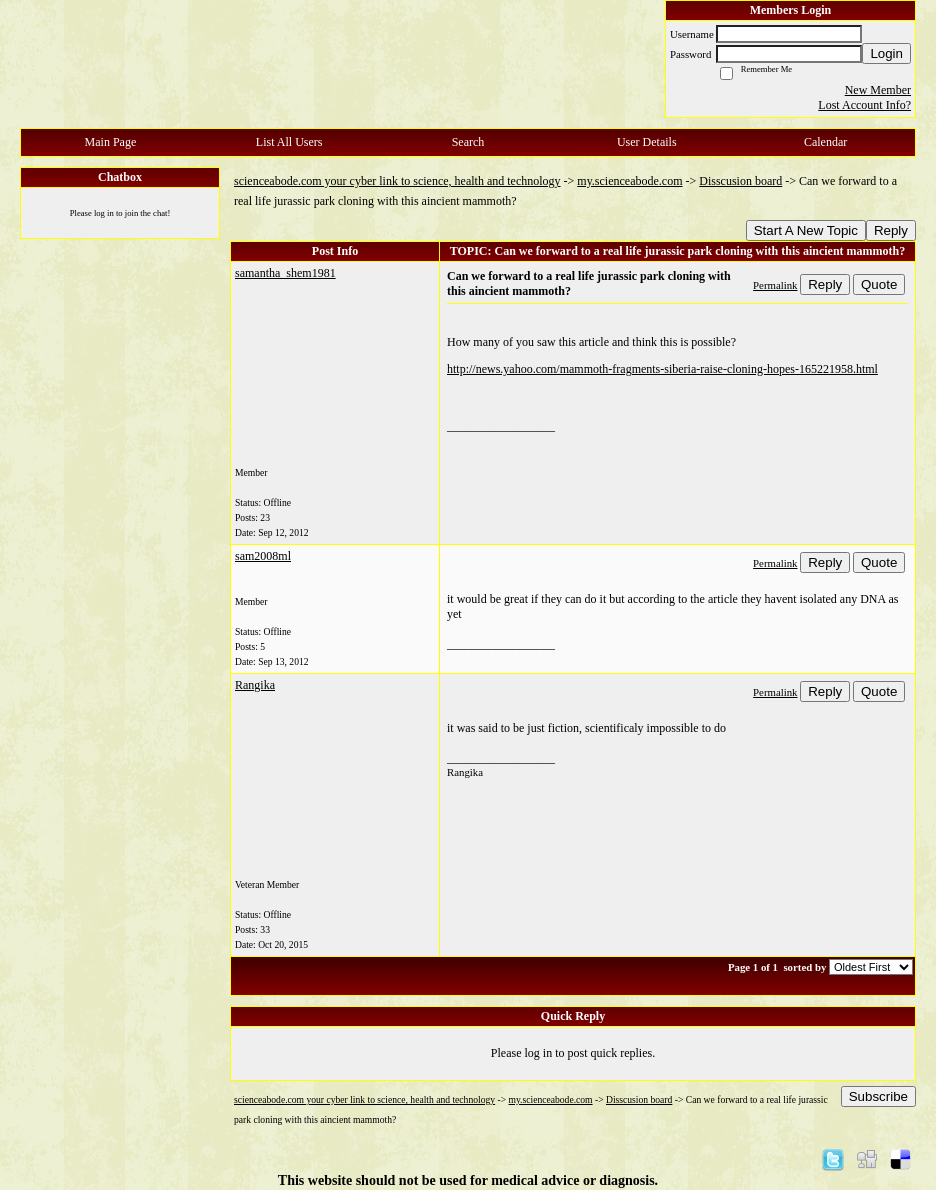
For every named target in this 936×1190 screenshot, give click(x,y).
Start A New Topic (806, 230)
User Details (647, 142)
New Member (878, 90)
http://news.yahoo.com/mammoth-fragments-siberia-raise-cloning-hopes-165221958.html (662, 369)
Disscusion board (740, 181)
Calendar (825, 142)
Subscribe (878, 1096)
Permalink (775, 285)
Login (886, 53)
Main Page (111, 142)
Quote (879, 284)
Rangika (255, 685)
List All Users (289, 142)
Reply (891, 230)
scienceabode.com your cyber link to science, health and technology (397, 181)
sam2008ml (263, 556)
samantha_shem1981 (285, 273)
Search (468, 142)
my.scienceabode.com (629, 181)
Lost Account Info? (864, 105)
